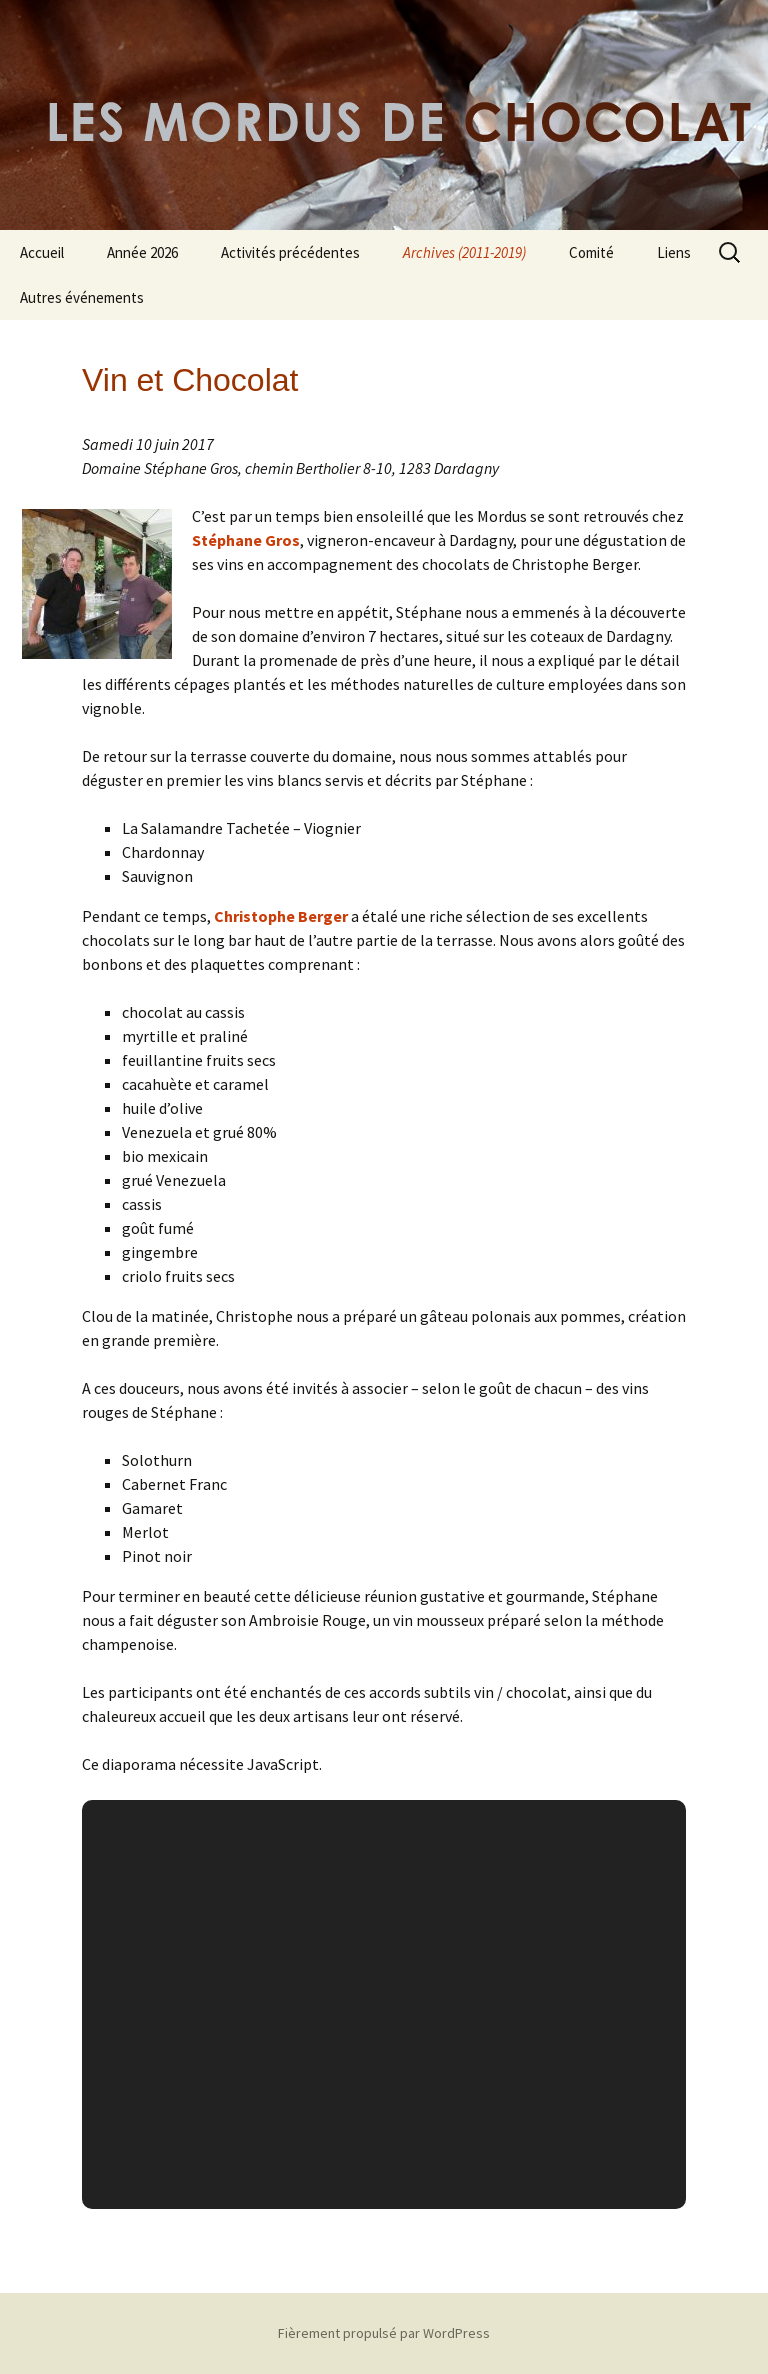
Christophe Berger (281, 916)
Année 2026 (142, 252)
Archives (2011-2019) (464, 252)
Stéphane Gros (246, 540)
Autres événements (82, 297)
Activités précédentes (290, 252)
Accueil (42, 252)
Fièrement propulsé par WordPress (384, 2333)
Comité (591, 252)
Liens (674, 252)
